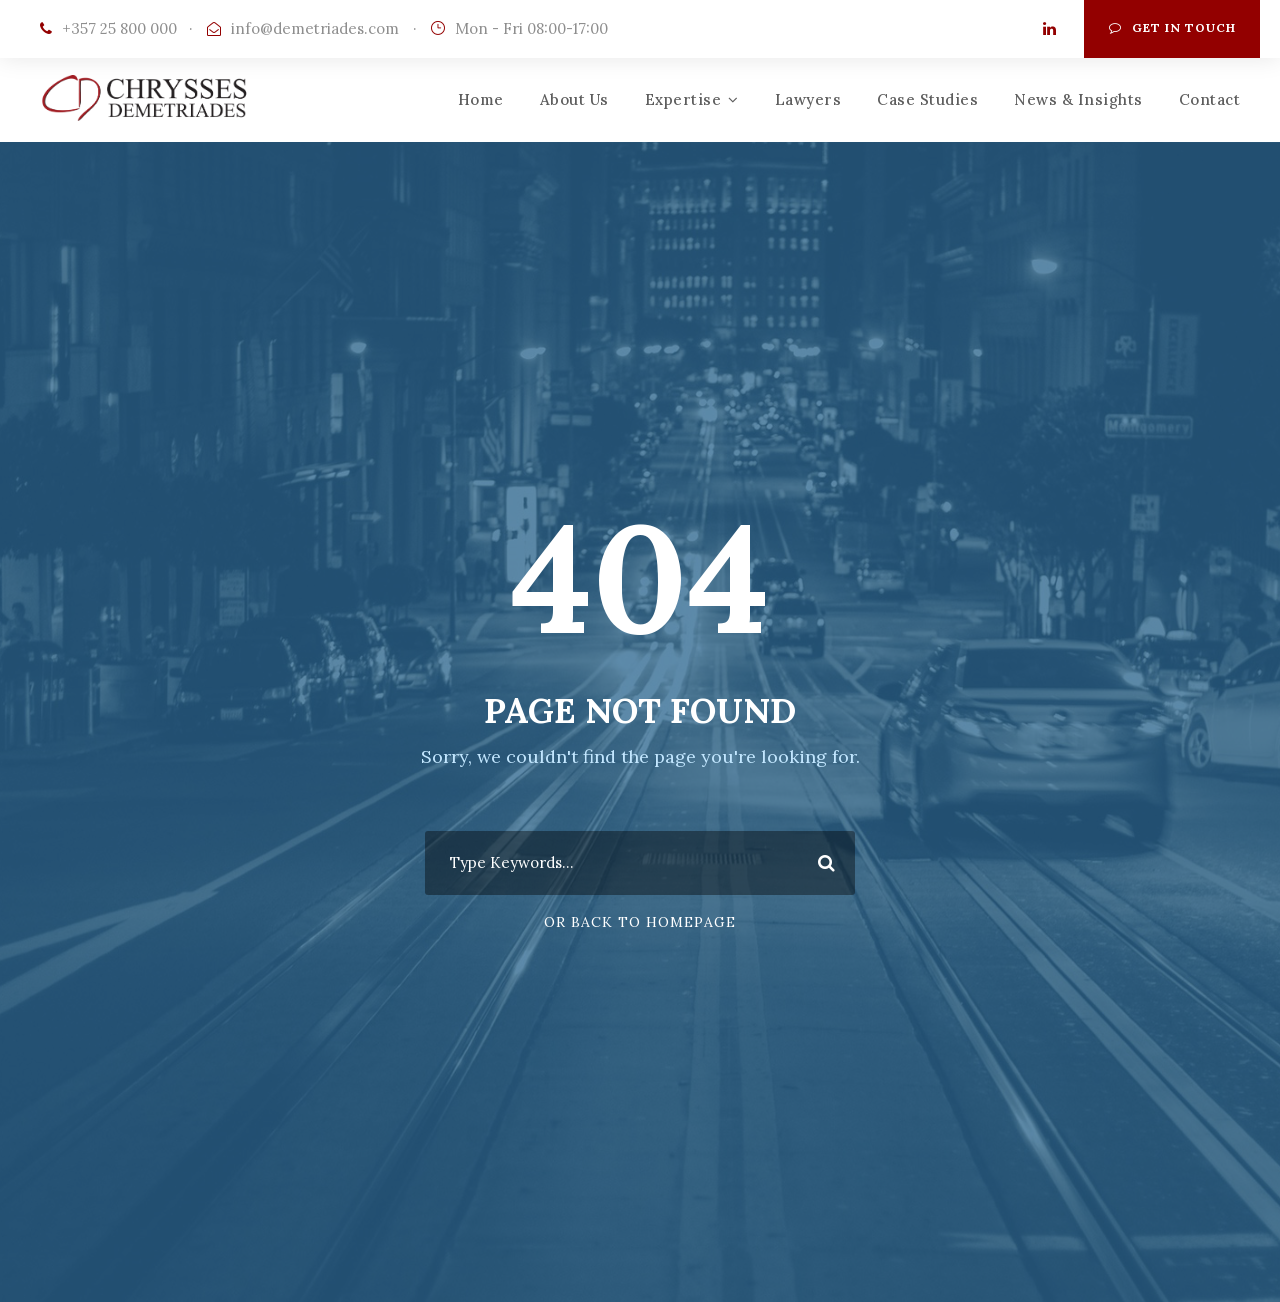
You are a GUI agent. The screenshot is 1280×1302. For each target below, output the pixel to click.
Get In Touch (1172, 27)
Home (481, 99)
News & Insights (1078, 99)
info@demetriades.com (315, 28)
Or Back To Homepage (640, 922)
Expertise (683, 99)
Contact (1210, 99)
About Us (574, 99)
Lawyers (808, 99)
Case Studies (927, 99)
